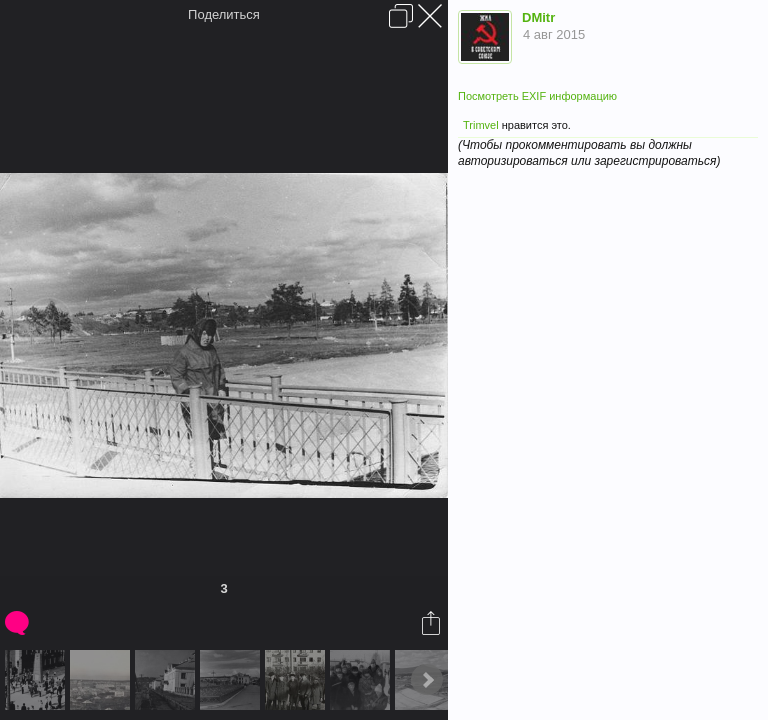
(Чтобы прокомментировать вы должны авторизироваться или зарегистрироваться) (589, 152)
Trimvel (481, 125)
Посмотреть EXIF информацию (537, 96)
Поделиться (224, 14)
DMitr (538, 17)
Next (427, 680)
